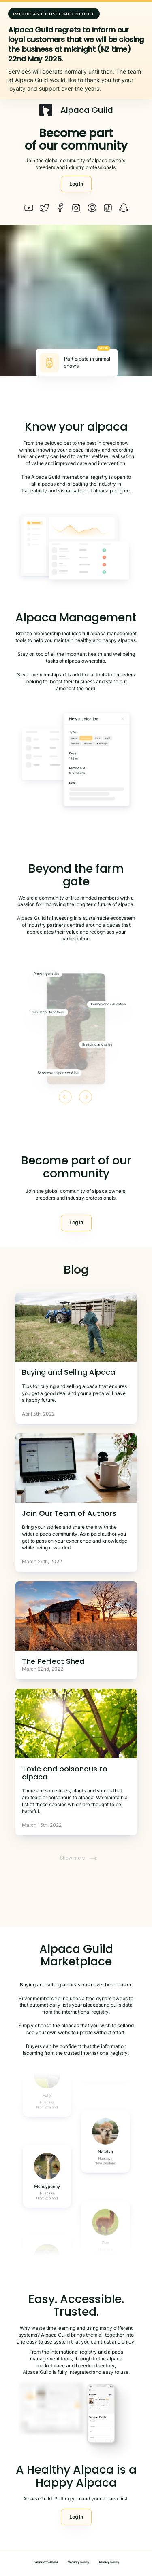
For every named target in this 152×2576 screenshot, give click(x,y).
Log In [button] (76, 184)
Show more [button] (78, 1858)
